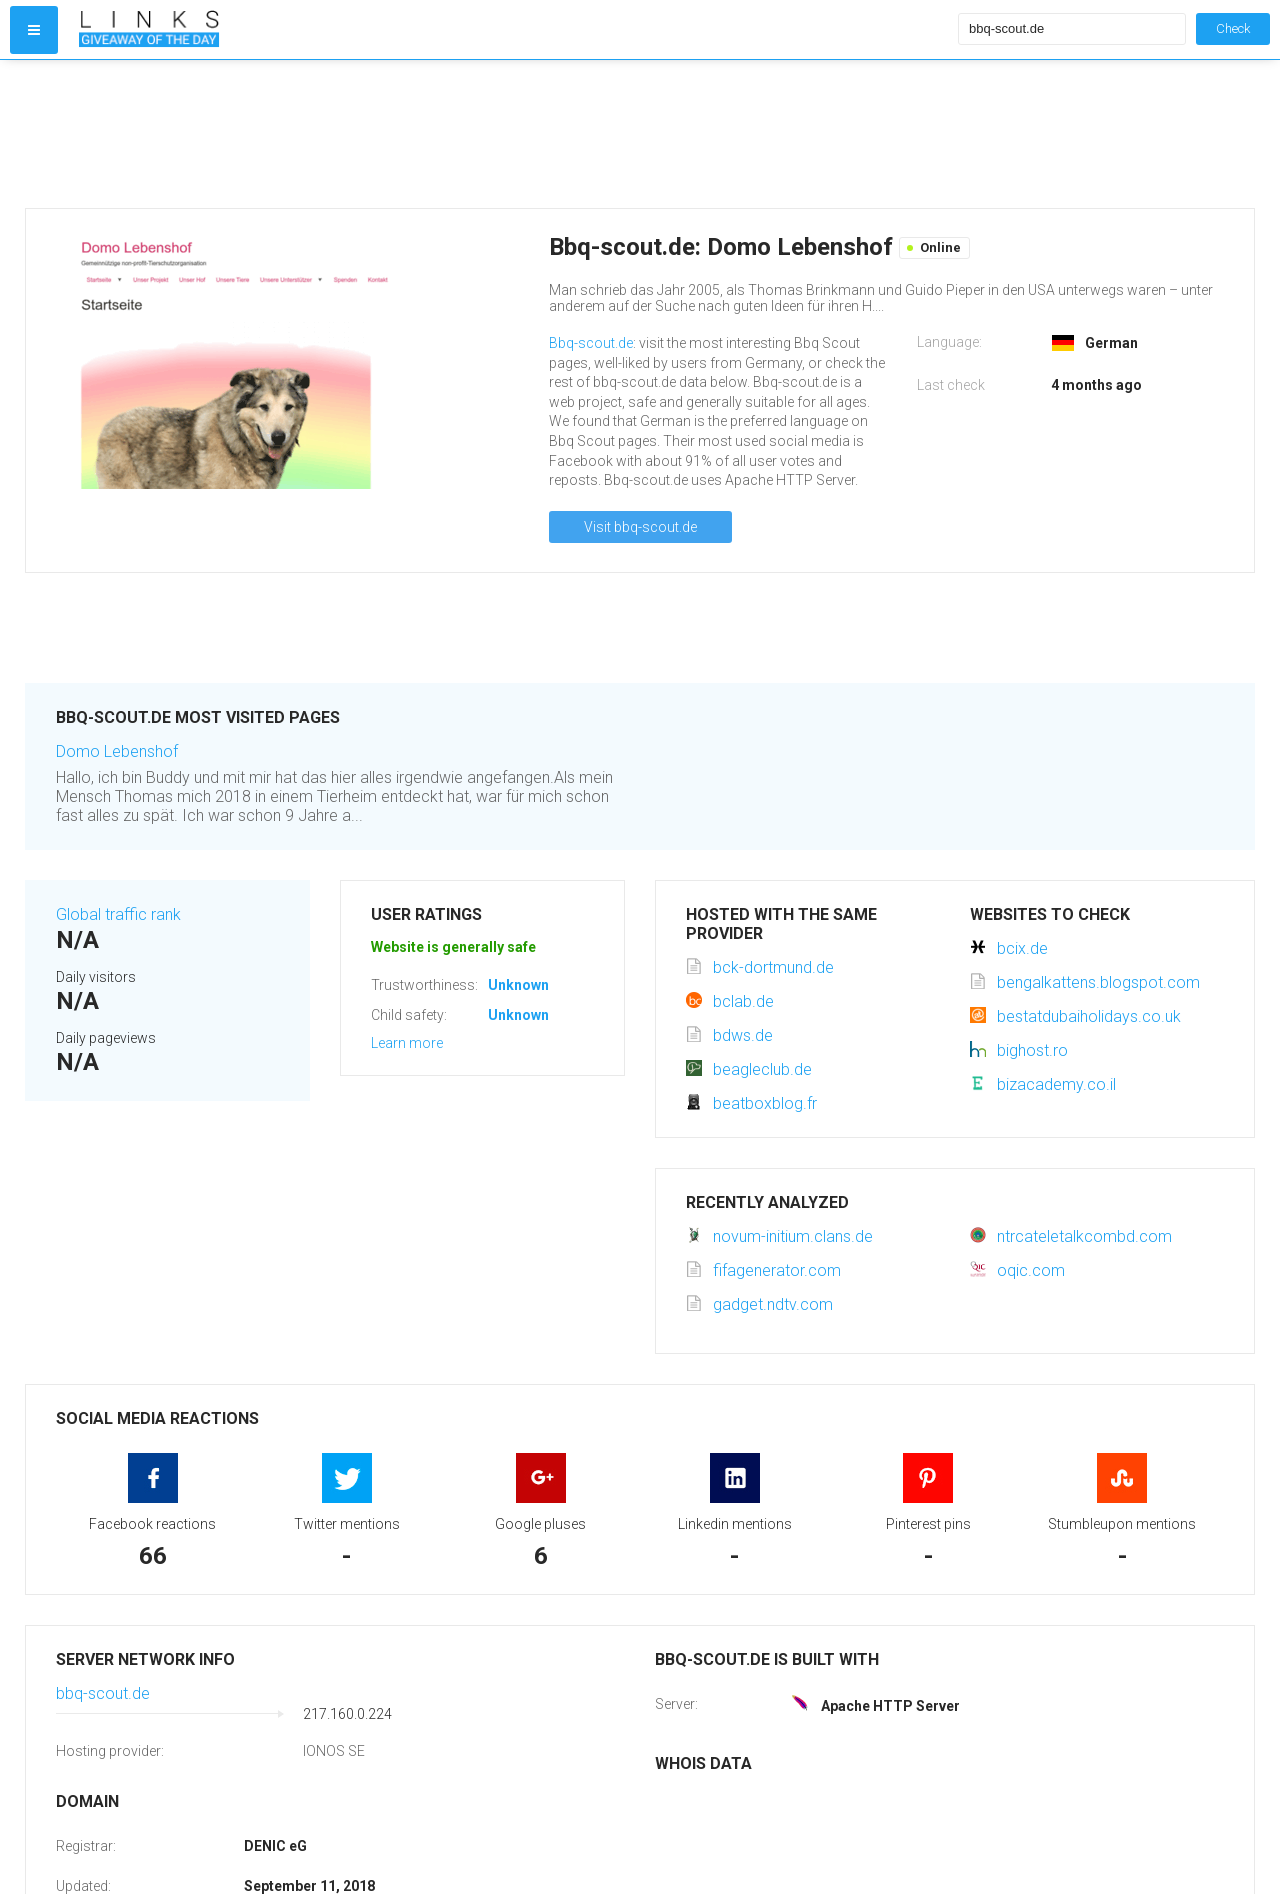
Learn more (407, 1043)
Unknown (518, 985)
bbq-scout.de (103, 1693)
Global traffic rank (118, 914)
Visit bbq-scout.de (640, 527)
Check (1233, 28)
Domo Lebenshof (117, 751)
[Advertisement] (514, 134)
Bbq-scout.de (591, 343)
